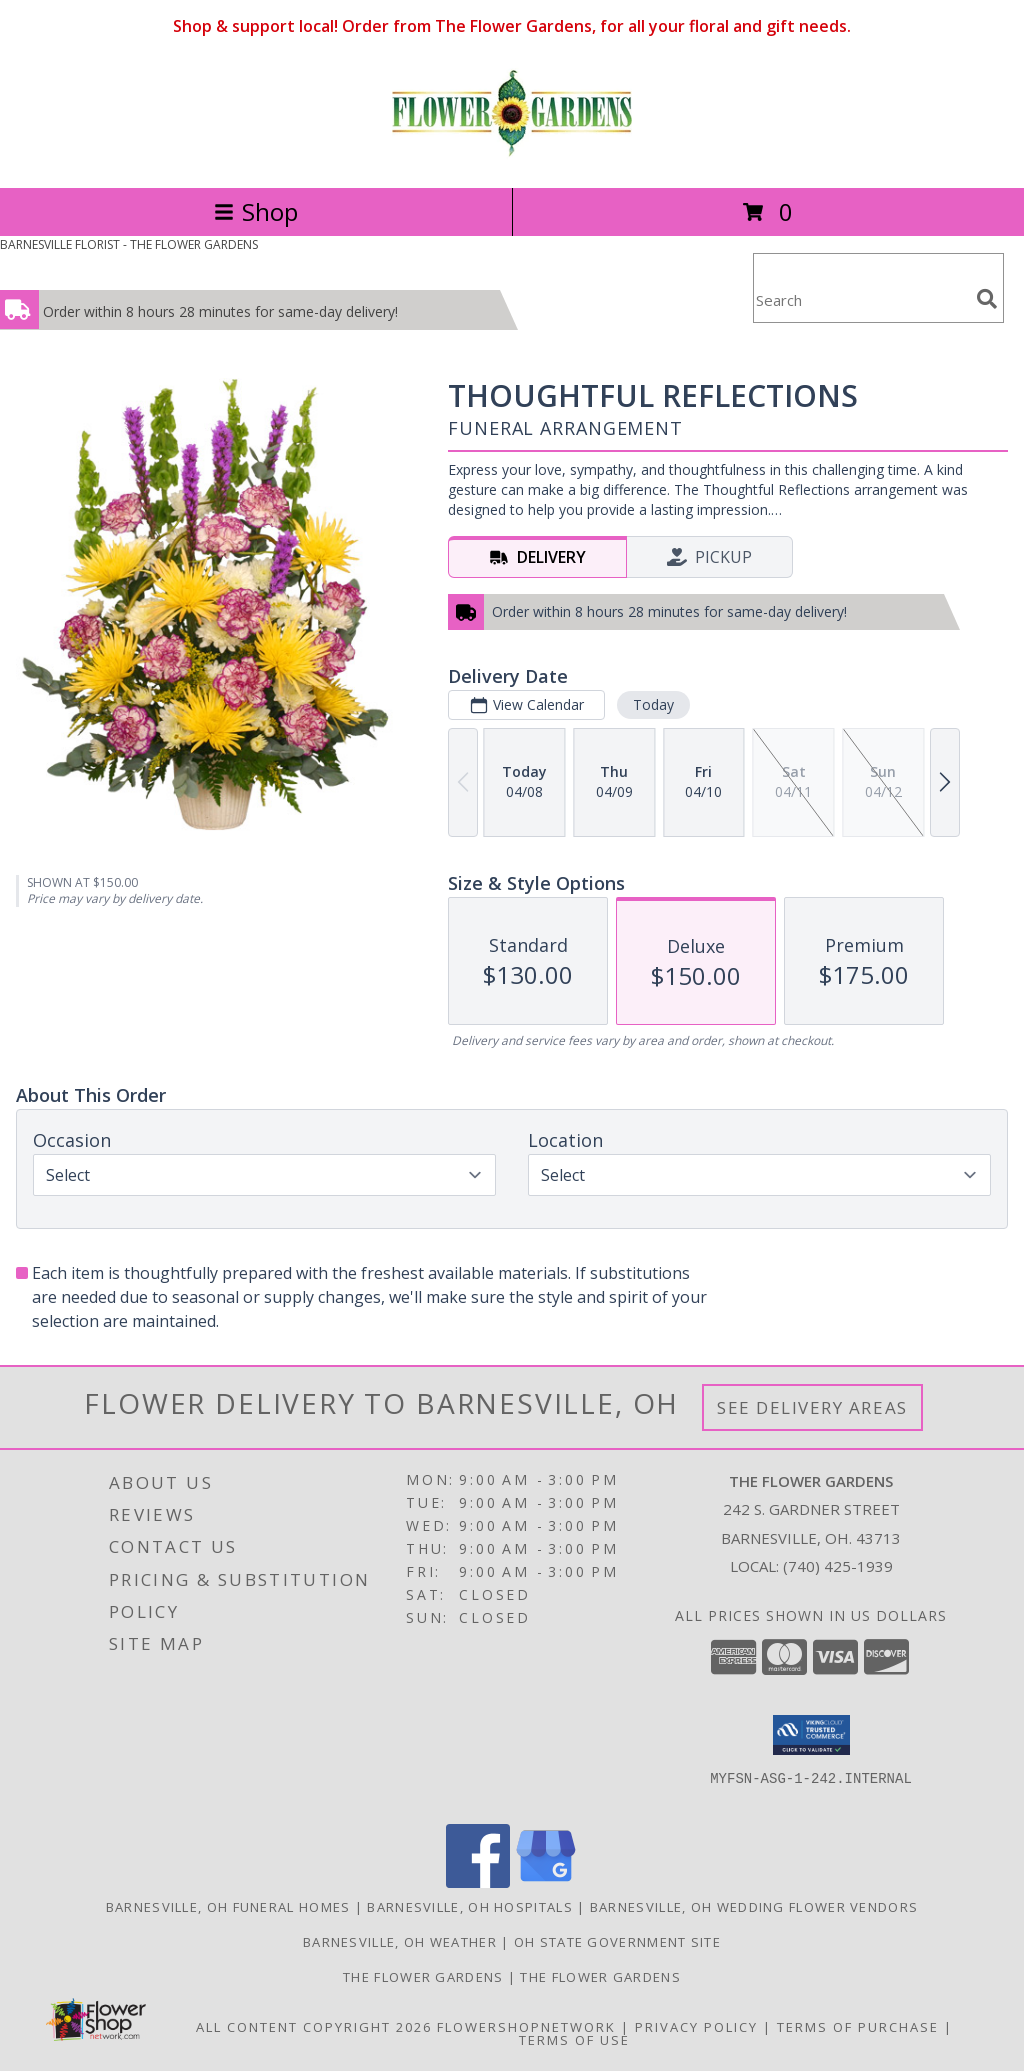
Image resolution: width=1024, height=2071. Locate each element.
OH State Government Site (617, 1942)
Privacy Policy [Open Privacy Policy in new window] (696, 2027)
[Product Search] (861, 300)
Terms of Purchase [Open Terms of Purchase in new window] (858, 2027)
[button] (811, 1735)
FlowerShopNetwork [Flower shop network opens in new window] (526, 2027)
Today (653, 704)
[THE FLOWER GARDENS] (512, 158)
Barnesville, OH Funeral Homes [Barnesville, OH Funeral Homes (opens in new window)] (228, 1907)
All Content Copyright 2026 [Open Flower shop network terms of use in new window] (314, 2027)
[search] (987, 299)
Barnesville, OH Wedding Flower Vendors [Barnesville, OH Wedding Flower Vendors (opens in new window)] (754, 1907)
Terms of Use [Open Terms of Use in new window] (574, 2040)
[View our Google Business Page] (546, 1882)
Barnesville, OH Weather (400, 1942)
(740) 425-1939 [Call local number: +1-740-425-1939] (838, 1566)
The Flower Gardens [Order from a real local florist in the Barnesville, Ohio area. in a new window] (425, 1977)
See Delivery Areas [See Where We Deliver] (812, 1407)
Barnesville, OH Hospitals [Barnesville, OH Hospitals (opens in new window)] (470, 1907)
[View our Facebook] (478, 1882)
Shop (256, 211)
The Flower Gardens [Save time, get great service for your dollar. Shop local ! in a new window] (600, 1977)
